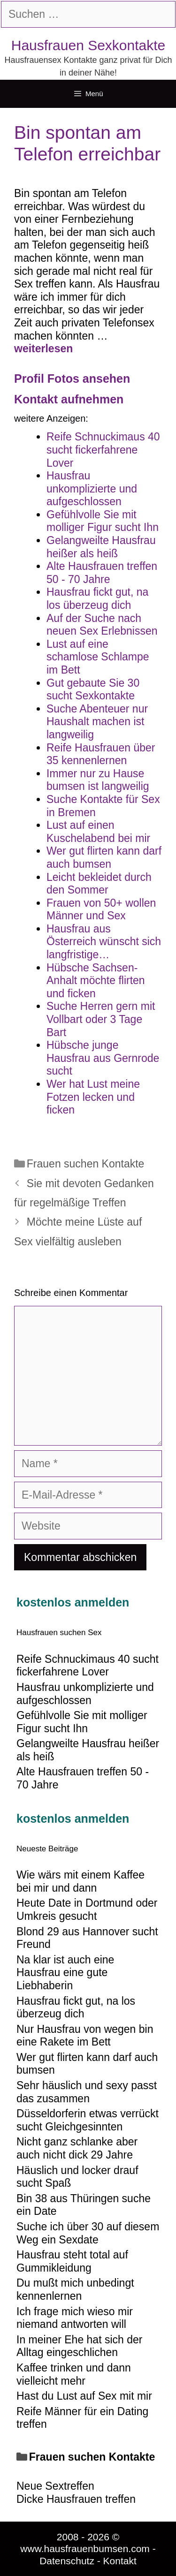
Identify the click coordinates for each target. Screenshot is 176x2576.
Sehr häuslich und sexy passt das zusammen (86, 2092)
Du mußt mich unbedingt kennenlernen (75, 2289)
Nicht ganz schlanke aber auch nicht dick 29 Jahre (77, 2148)
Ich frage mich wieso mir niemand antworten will (74, 2318)
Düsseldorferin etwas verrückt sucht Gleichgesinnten (87, 2120)
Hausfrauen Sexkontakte (88, 45)
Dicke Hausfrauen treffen (76, 2499)
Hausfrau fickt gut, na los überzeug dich (75, 2007)
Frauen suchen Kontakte (86, 1164)
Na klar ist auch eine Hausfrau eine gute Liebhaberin (65, 1973)
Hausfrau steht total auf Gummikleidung (72, 2261)
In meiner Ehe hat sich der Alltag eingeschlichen (79, 2346)
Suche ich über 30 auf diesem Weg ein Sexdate (87, 2233)
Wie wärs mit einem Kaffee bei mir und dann (80, 1881)
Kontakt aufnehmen (68, 399)
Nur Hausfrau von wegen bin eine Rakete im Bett (84, 2035)
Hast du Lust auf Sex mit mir (84, 2396)
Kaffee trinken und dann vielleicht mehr (73, 2374)
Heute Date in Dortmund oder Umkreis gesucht (86, 1909)
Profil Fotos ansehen (72, 378)
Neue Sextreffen (55, 2486)
